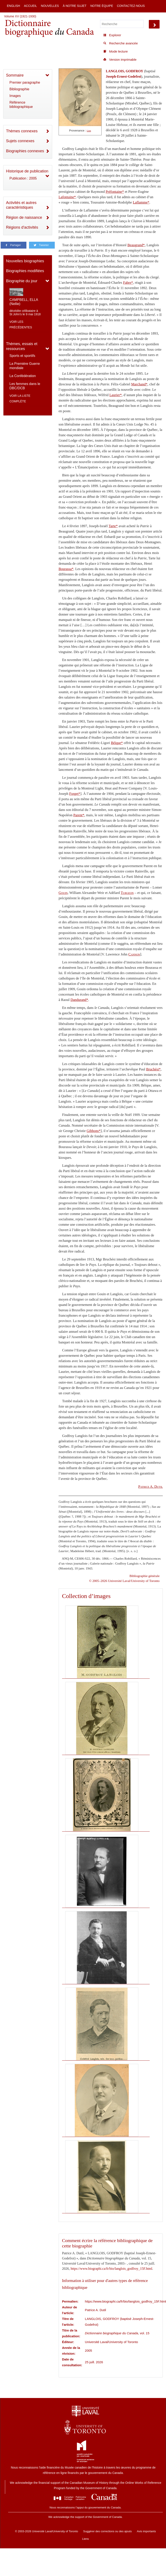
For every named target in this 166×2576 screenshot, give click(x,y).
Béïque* (117, 743)
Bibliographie (19, 89)
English (13, 6)
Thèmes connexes (22, 131)
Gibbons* (94, 1131)
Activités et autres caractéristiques (21, 205)
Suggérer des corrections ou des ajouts (107, 2531)
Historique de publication (27, 171)
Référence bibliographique (21, 105)
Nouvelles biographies (25, 261)
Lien (89, 131)
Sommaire (15, 75)
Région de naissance (24, 217)
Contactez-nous (131, 6)
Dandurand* (79, 1000)
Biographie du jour (21, 281)
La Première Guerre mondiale (24, 366)
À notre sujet (74, 6)
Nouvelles (50, 6)
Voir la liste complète (19, 398)
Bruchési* (153, 1069)
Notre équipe (101, 6)
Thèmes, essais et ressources (21, 346)
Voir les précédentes (20, 324)
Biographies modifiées (25, 271)
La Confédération (22, 376)
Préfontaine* (115, 192)
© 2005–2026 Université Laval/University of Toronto (124, 1581)
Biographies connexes (25, 151)
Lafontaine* (67, 197)
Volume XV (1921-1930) (20, 16)
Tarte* (113, 526)
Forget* (74, 794)
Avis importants (146, 2531)
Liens (85, 2538)
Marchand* (139, 384)
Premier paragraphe (24, 82)
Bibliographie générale (144, 1576)
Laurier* (115, 395)
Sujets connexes (20, 141)
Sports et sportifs (22, 356)
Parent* (78, 815)
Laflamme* (141, 202)
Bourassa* (66, 569)
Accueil (30, 6)
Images (15, 96)
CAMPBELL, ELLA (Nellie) (23, 302)
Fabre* (128, 283)
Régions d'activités (22, 227)
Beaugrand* (136, 245)
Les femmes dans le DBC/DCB (24, 386)
